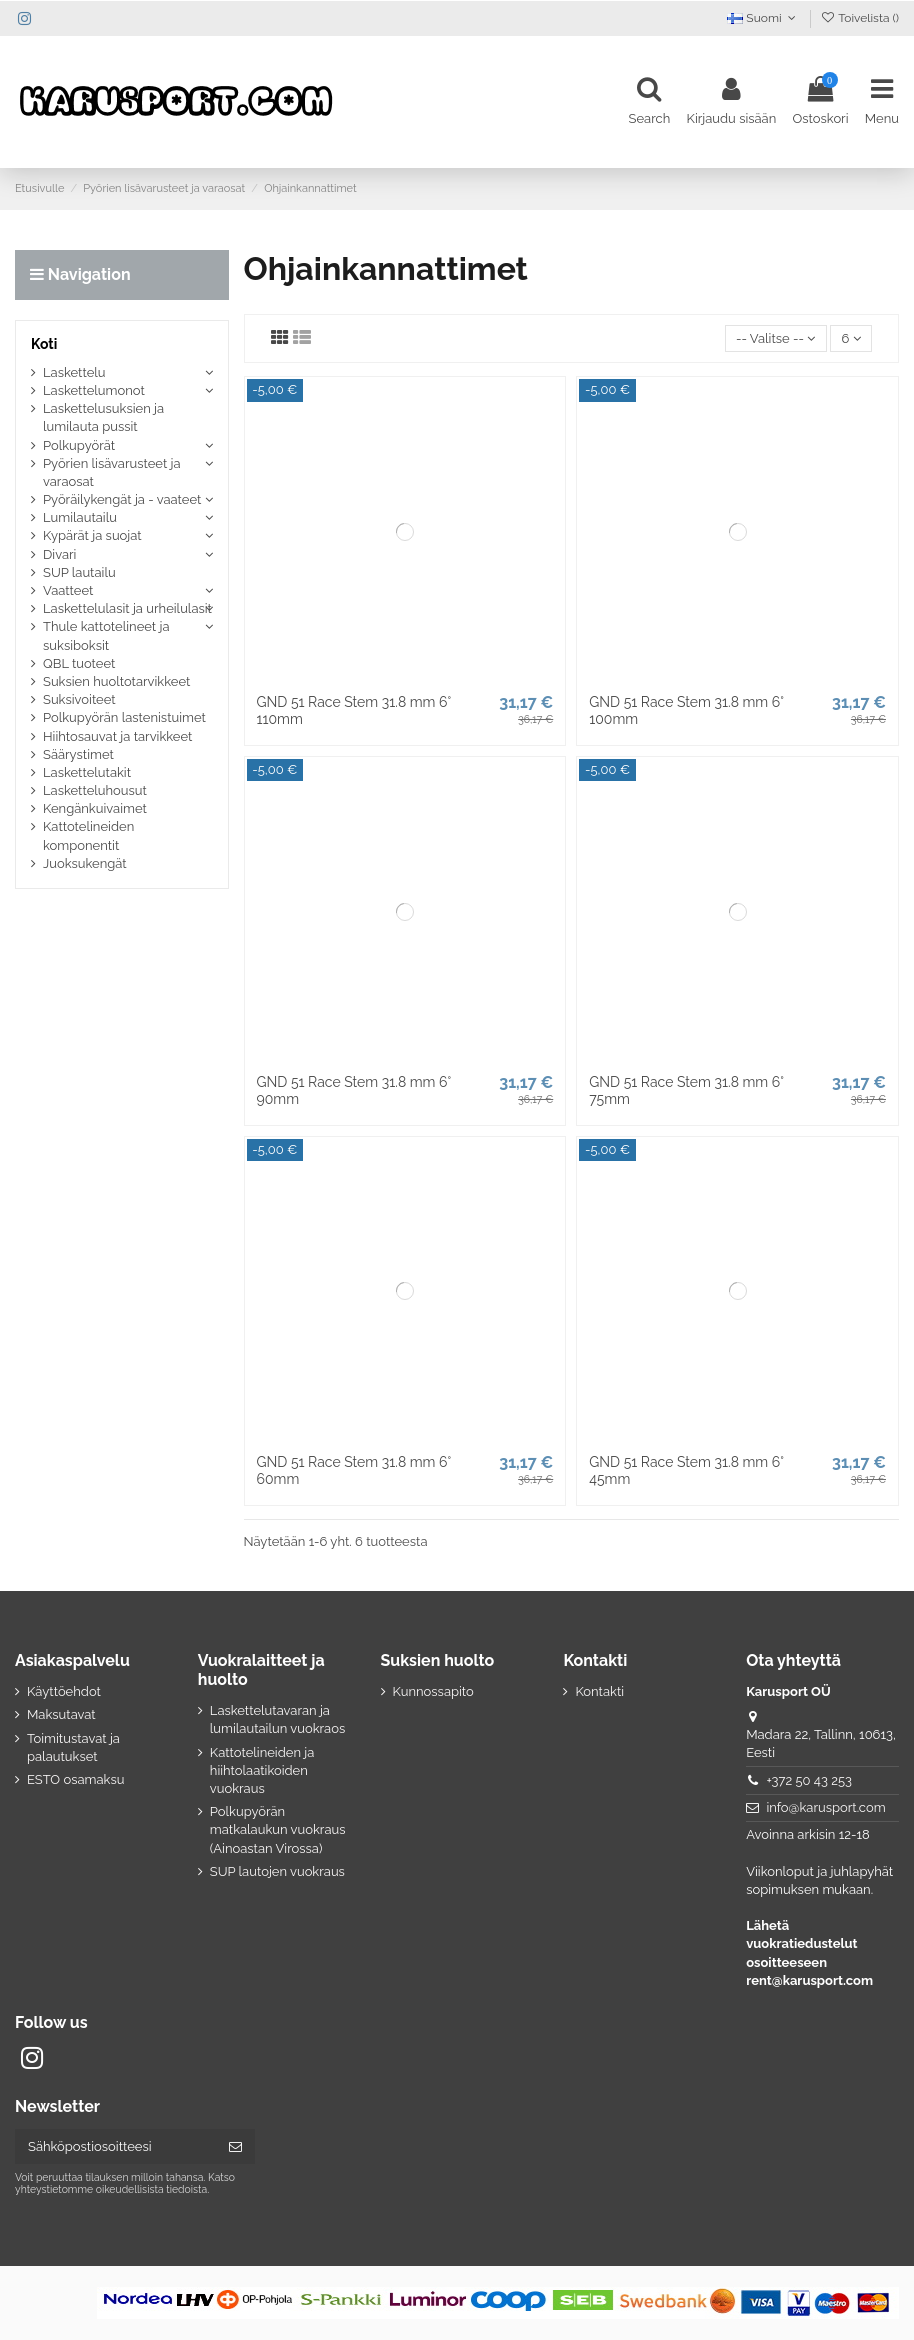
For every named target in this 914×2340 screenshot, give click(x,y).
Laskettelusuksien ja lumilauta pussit (103, 417)
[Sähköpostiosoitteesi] (115, 2146)
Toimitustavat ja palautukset (73, 1747)
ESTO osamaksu (75, 1779)
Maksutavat (61, 1714)
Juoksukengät (85, 863)
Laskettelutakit (87, 772)
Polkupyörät (79, 445)
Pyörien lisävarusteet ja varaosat (112, 472)
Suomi (763, 18)
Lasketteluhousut (95, 790)
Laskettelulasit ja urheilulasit (127, 608)
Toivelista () (859, 18)
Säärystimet (78, 754)
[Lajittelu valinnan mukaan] (776, 338)
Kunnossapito (433, 1691)
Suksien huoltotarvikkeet (116, 681)
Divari (59, 554)
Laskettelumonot (94, 390)
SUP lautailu (79, 572)
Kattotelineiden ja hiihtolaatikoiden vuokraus (262, 1770)
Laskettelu (74, 372)
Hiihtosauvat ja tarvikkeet (117, 736)
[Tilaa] (235, 2146)
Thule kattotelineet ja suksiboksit (106, 635)
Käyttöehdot (64, 1691)
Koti (44, 344)
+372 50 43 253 (809, 1780)
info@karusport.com (825, 1807)
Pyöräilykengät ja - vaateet (122, 499)
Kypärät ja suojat (92, 535)
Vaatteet (68, 590)
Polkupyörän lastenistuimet (124, 717)
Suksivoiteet (79, 699)
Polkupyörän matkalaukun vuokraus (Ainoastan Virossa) (278, 1829)
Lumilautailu (80, 517)
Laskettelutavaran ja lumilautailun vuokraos (277, 1719)
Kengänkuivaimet (95, 808)
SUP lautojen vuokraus (277, 1871)
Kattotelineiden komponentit (88, 835)
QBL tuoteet (79, 663)
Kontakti (599, 1691)
